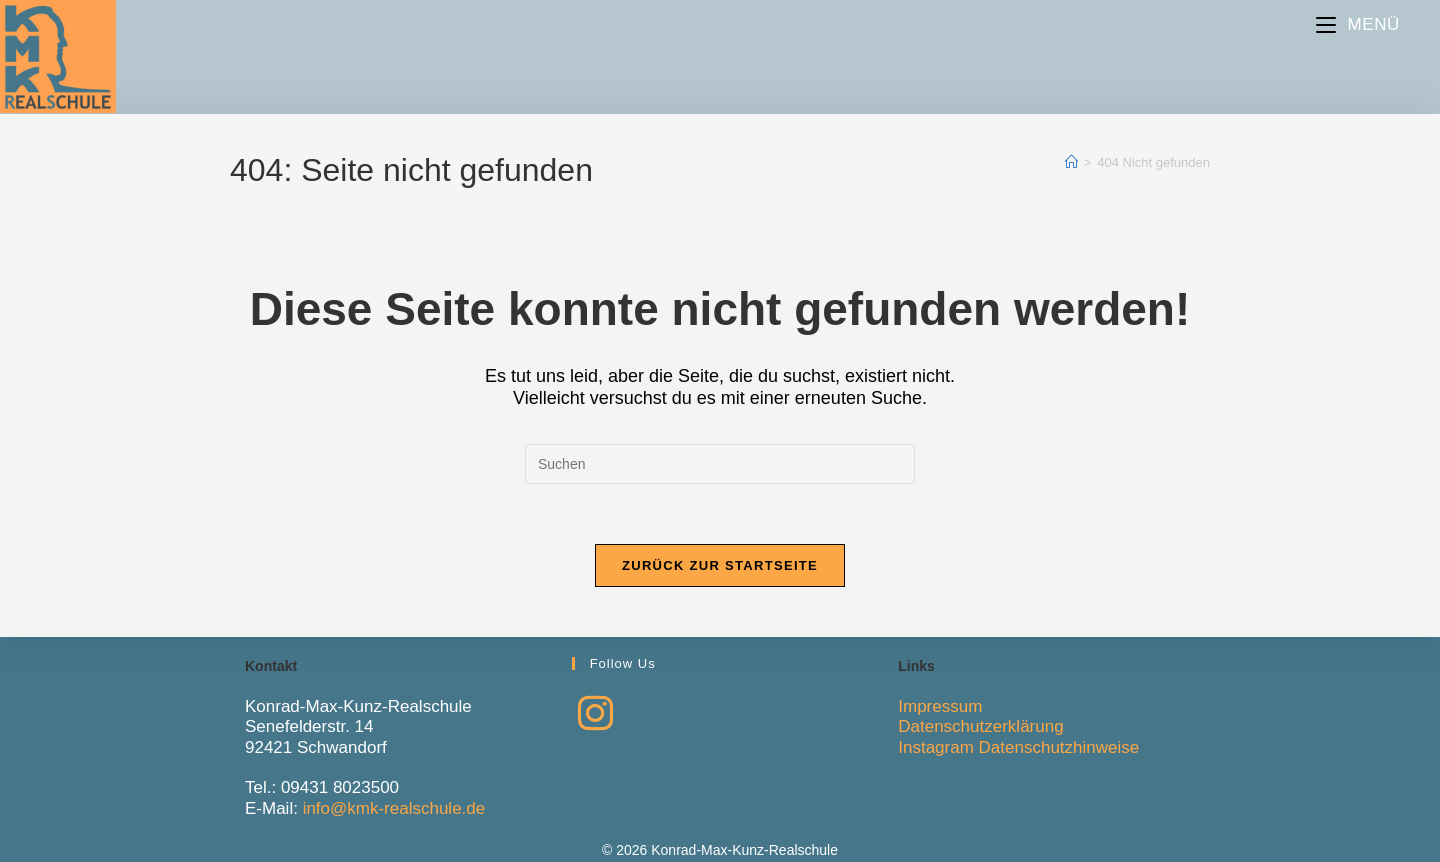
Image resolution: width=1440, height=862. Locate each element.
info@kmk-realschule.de (394, 808)
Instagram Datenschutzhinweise (1018, 747)
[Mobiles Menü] (1358, 24)
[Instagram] (595, 714)
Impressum (940, 706)
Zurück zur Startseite (720, 565)
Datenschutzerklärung (980, 726)
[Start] (1071, 162)
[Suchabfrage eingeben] (720, 464)
